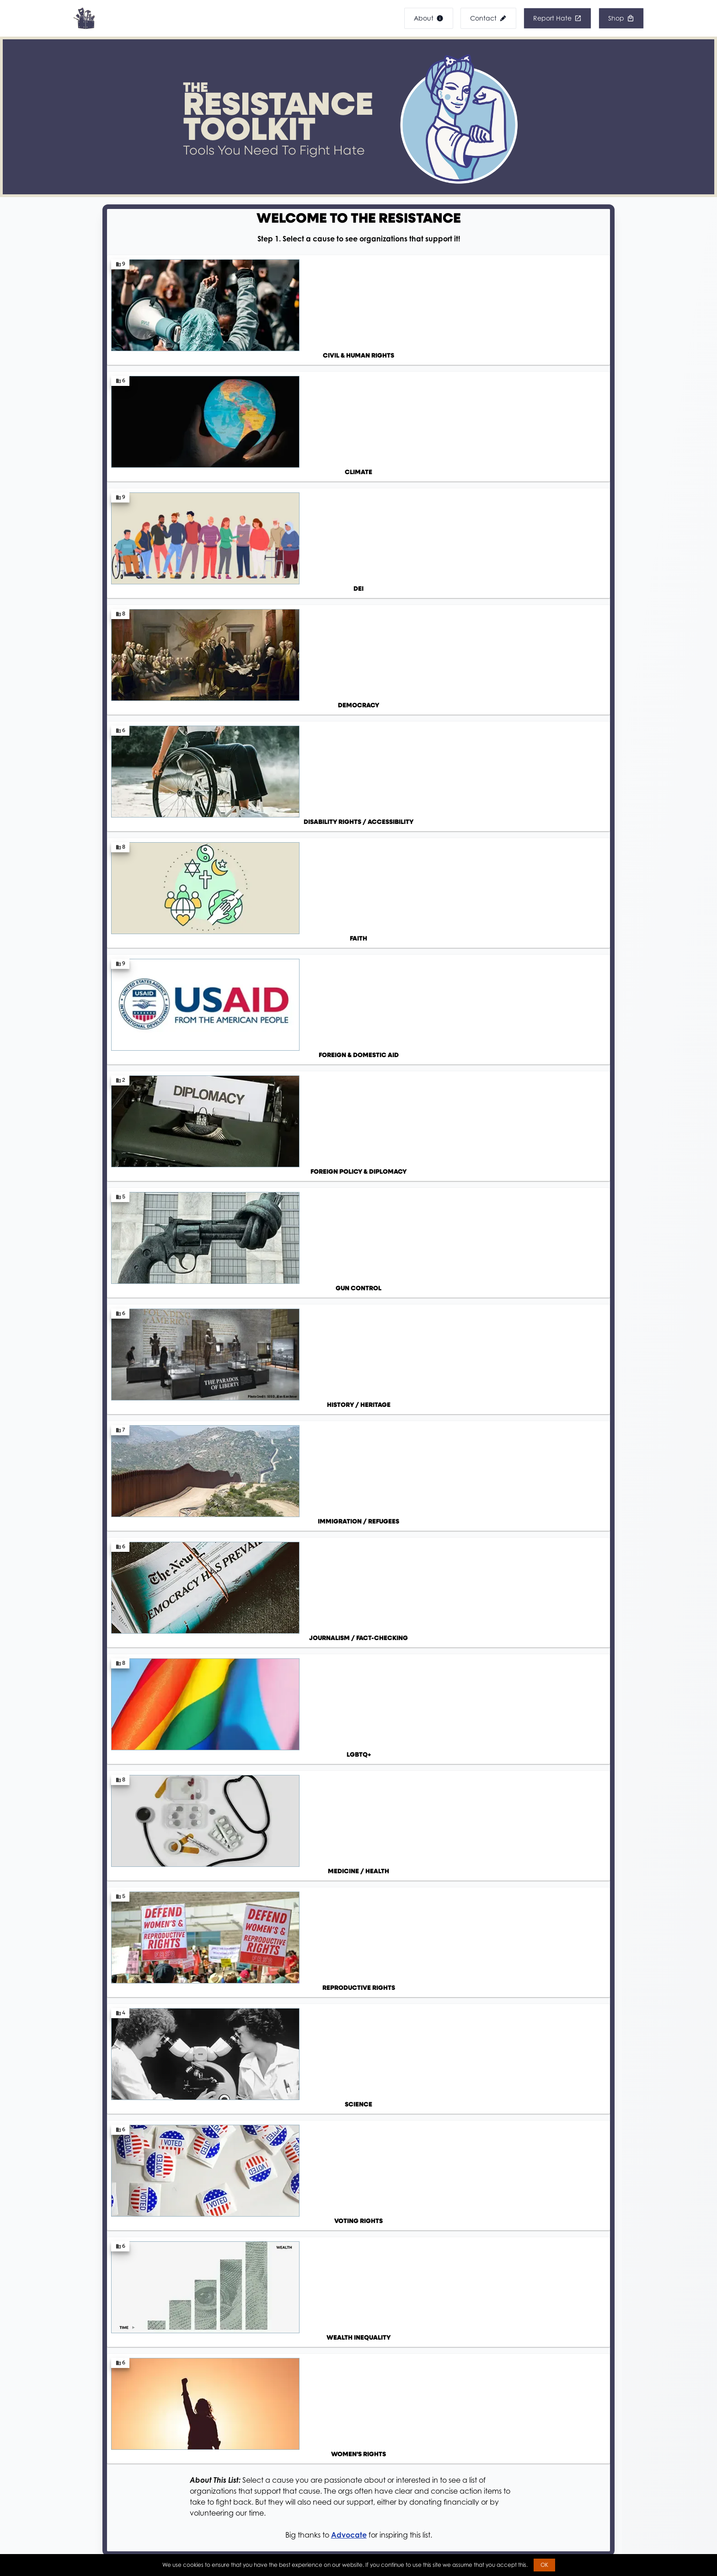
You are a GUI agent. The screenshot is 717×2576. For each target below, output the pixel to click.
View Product (158, 2288)
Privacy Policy (83, 2529)
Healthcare (400, 1676)
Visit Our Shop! (358, 2352)
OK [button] (544, 2564)
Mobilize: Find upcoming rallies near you (307, 1202)
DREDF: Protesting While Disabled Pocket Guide (319, 1157)
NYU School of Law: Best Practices (295, 1139)
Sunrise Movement (413, 1602)
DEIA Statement (86, 2513)
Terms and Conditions (95, 2545)
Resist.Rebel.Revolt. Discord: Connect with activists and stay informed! (358, 1219)
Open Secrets (481, 1876)
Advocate (349, 714)
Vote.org (310, 1916)
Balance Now (481, 1933)
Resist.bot (151, 1914)
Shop (268, 2521)
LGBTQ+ (395, 1651)
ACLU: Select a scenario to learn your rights (312, 1076)
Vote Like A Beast (325, 1933)
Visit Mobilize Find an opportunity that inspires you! (482, 1720)
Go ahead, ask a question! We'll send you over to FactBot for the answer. (229, 1577)
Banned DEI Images (290, 2488)
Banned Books (282, 2504)
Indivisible (397, 1626)
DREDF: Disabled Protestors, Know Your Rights (315, 1094)
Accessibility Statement (98, 2496)
